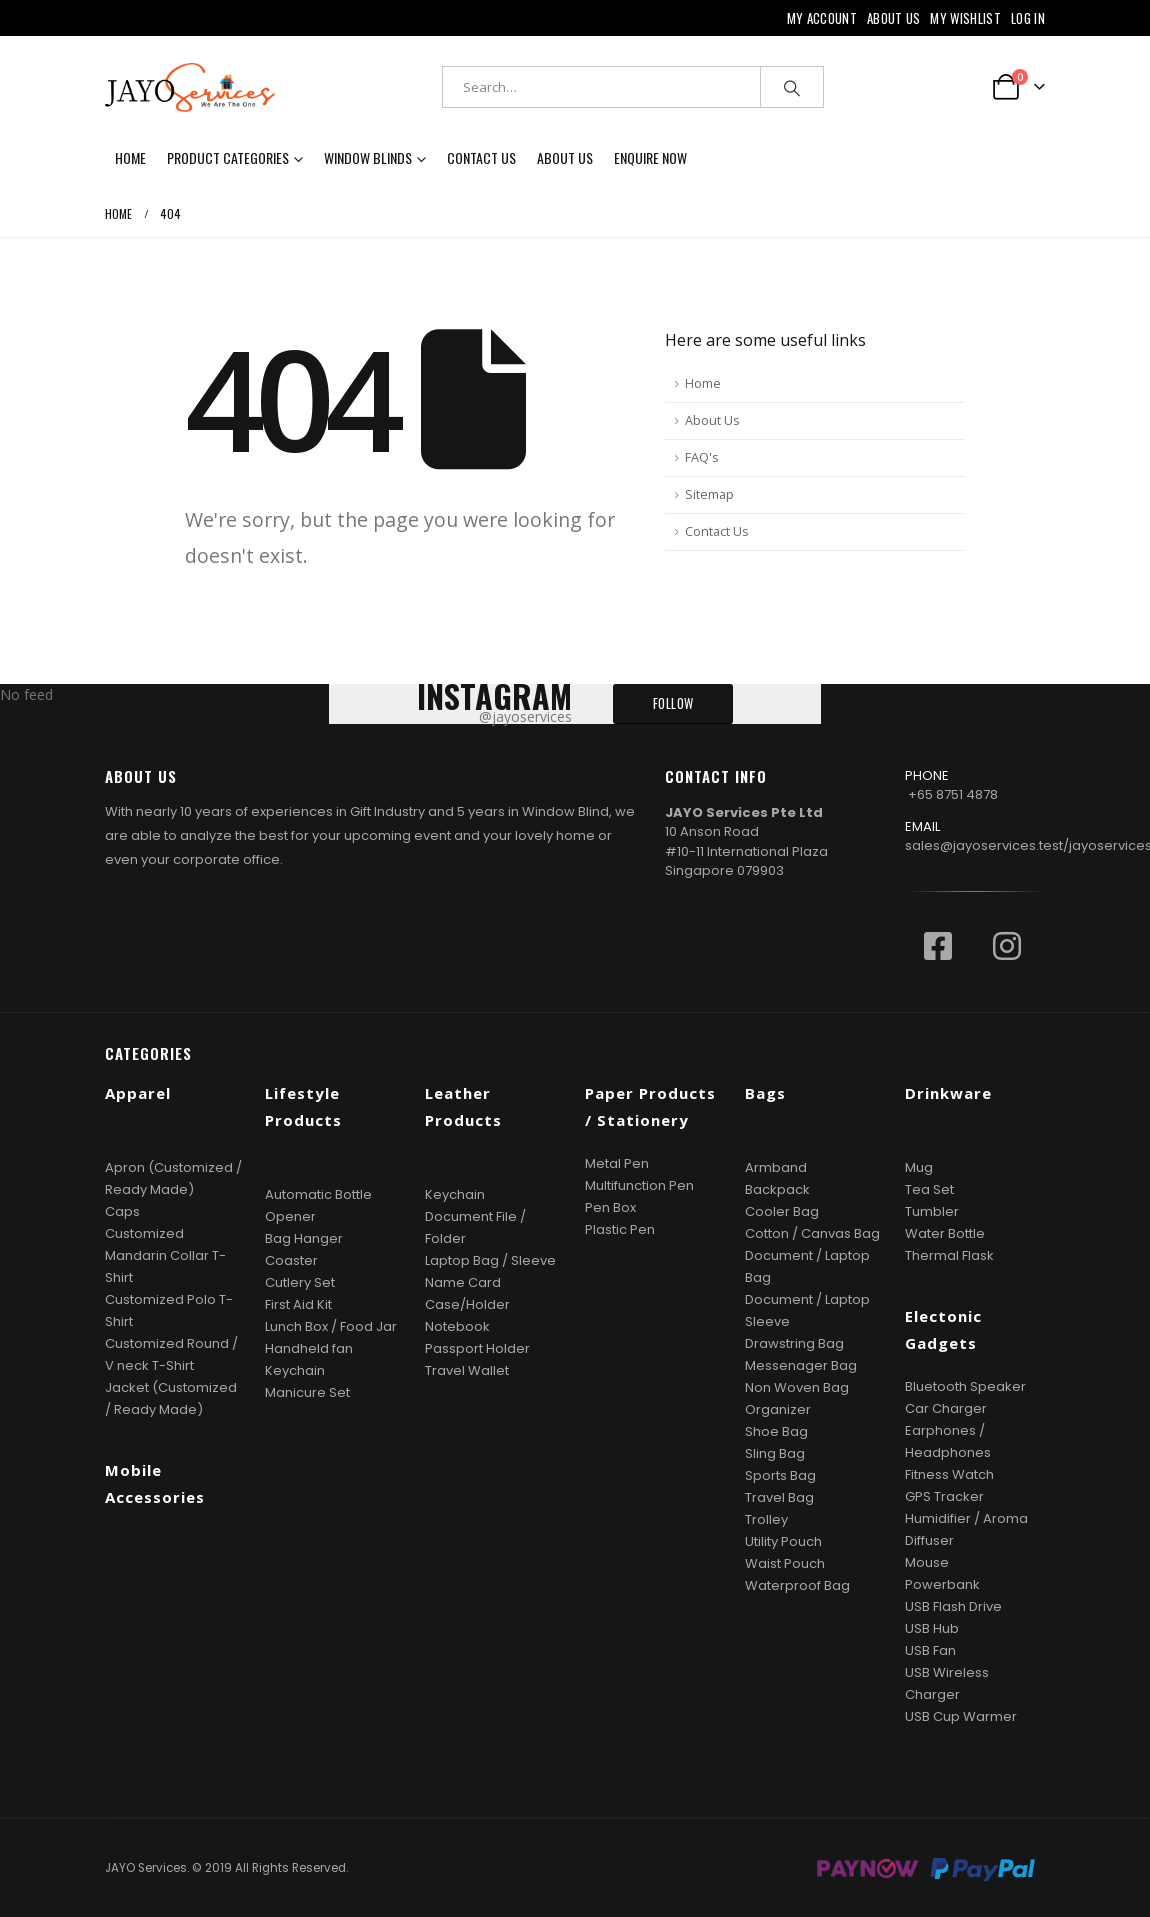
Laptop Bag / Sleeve (490, 1260)
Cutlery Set (300, 1282)
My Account (822, 18)
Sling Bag (775, 1453)
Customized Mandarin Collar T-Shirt (165, 1255)
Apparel (138, 1093)
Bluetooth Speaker (965, 1386)
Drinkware (948, 1093)
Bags (765, 1093)
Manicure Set (307, 1392)
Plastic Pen (620, 1229)
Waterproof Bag (797, 1585)
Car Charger (946, 1408)
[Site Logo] (190, 87)
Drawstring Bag (794, 1343)
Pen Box (610, 1207)
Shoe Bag (776, 1431)
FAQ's (702, 457)
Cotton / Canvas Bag (812, 1233)
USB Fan (930, 1650)
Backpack (777, 1189)
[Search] (792, 87)
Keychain (295, 1370)
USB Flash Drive (953, 1606)
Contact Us (481, 157)
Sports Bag (780, 1475)
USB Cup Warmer (961, 1716)
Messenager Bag (801, 1365)
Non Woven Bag (797, 1387)
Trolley (766, 1519)
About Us (894, 18)
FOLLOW (673, 703)
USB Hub (932, 1628)
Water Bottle (945, 1233)
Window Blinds (368, 157)
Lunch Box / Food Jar (331, 1326)
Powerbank (942, 1584)
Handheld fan (309, 1348)
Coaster (291, 1260)
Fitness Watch (949, 1474)
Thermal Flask (949, 1255)
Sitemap (709, 494)
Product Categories (228, 157)
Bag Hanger (304, 1238)
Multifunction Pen (639, 1185)
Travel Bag (779, 1497)
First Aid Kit (298, 1304)
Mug (919, 1167)
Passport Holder (477, 1348)
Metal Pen (617, 1163)
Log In (1028, 18)
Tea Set (929, 1189)
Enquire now (650, 157)
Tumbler (932, 1211)
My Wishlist (965, 18)
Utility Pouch (783, 1541)
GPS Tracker (944, 1496)
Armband (776, 1167)
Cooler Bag (782, 1211)
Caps (122, 1211)
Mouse (927, 1562)
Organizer (778, 1409)
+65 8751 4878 (953, 794)
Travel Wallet (467, 1370)
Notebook (457, 1326)
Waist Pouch (785, 1563)
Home (130, 157)
